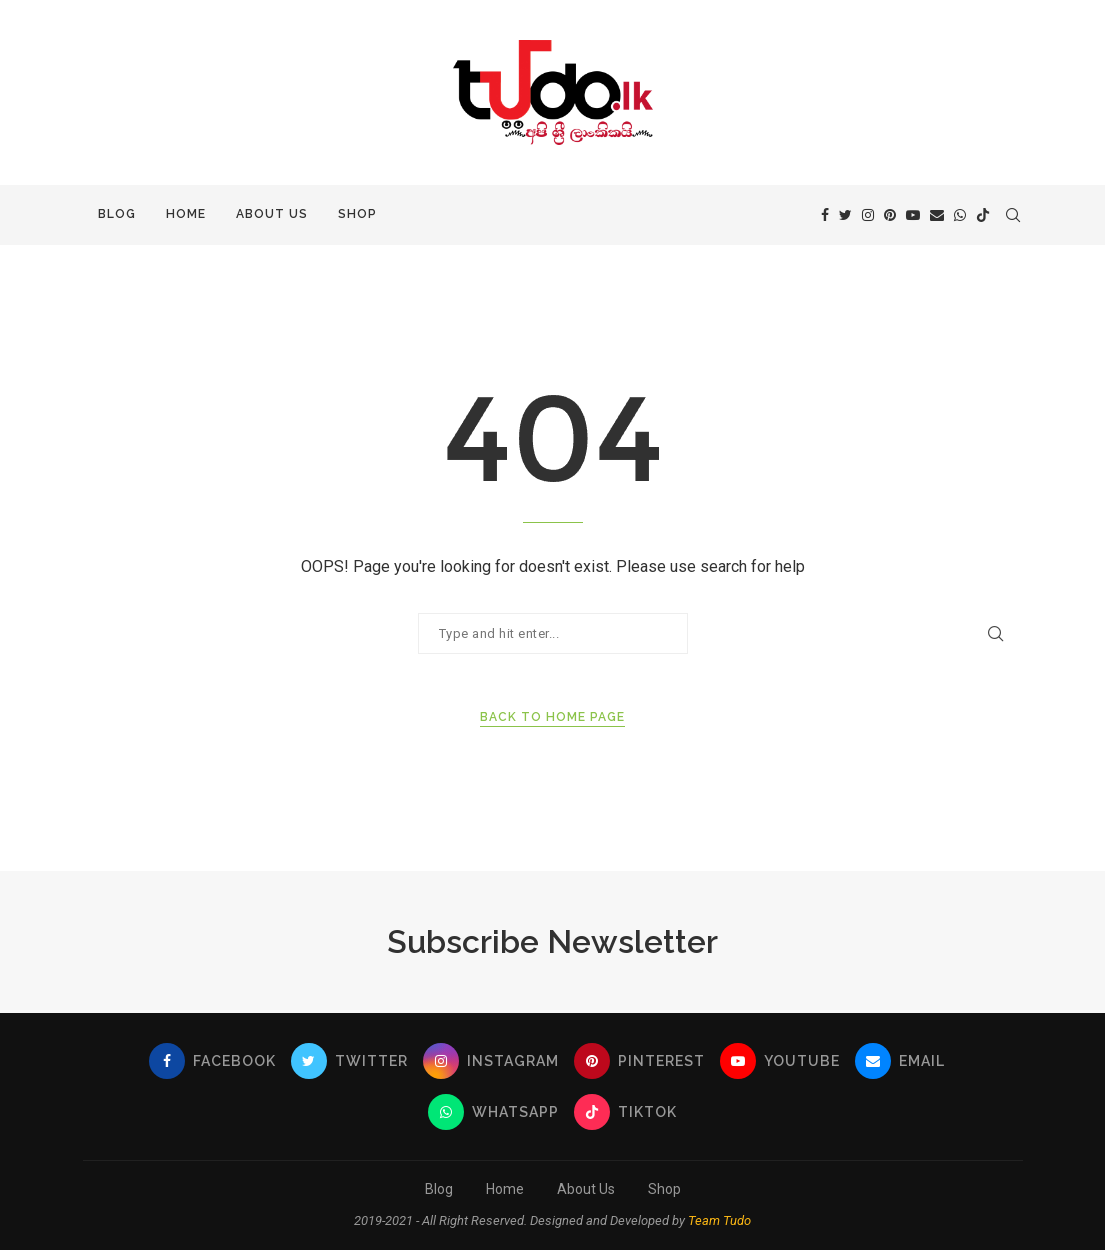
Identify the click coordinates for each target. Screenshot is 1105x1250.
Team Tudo (719, 1220)
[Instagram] (868, 215)
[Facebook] (825, 215)
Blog (117, 214)
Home (186, 214)
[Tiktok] (983, 215)
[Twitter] (845, 215)
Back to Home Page (552, 717)
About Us (272, 214)
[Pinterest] (890, 215)
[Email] (937, 215)
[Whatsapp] (960, 215)
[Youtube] (913, 215)
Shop (357, 214)
